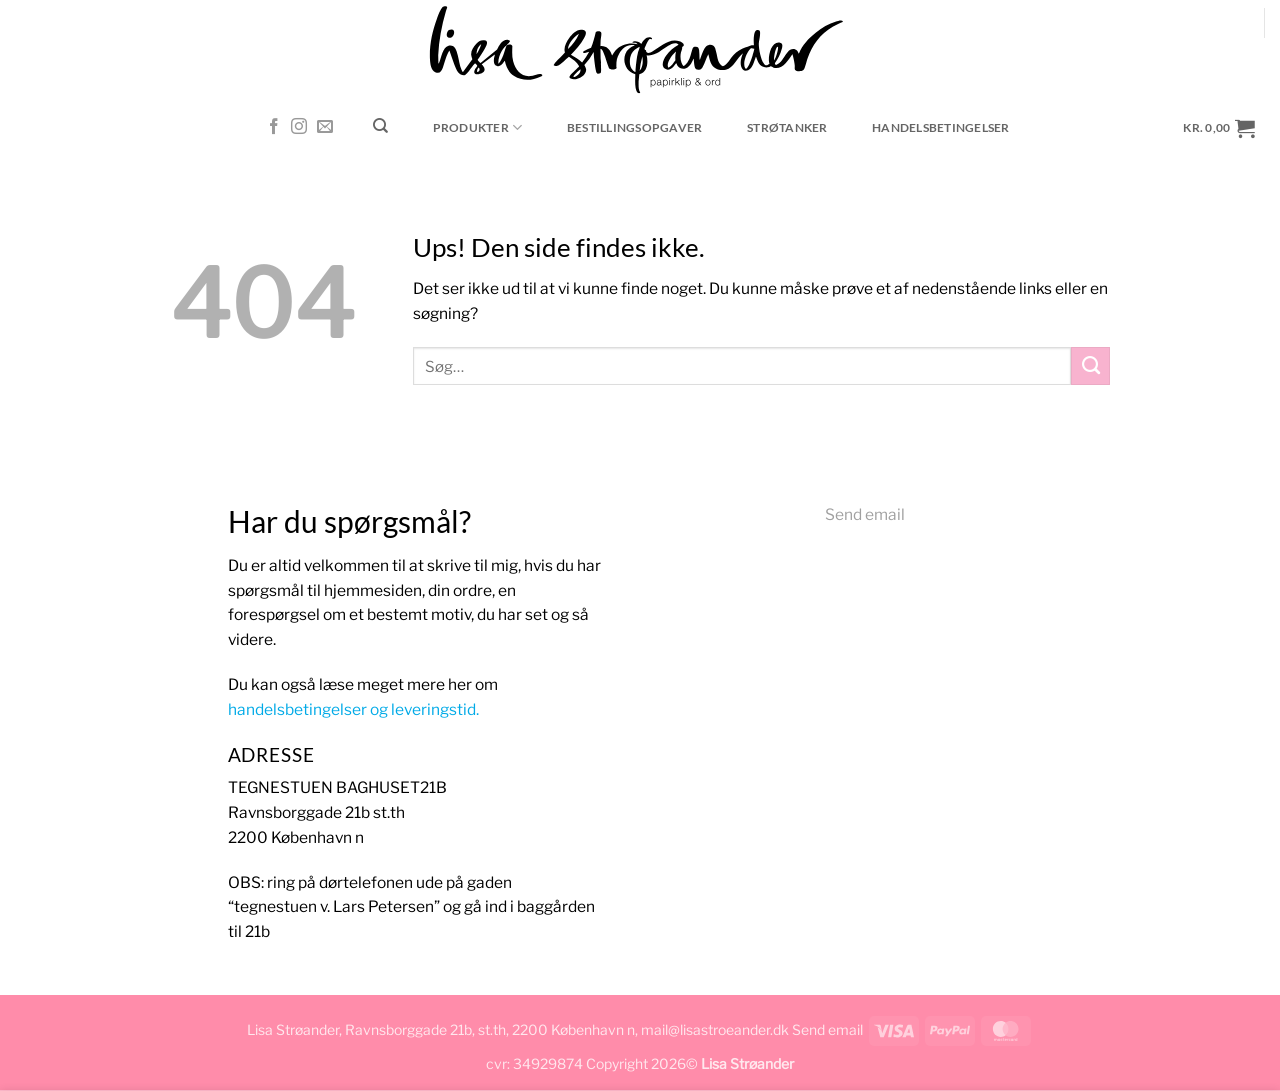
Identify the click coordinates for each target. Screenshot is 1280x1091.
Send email (865, 514)
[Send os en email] (325, 127)
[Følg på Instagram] (299, 127)
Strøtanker (787, 127)
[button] (1219, 127)
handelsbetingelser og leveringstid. (353, 709)
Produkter (478, 127)
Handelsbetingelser (940, 127)
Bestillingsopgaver (634, 127)
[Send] (1090, 366)
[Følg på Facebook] (274, 127)
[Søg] (381, 126)
